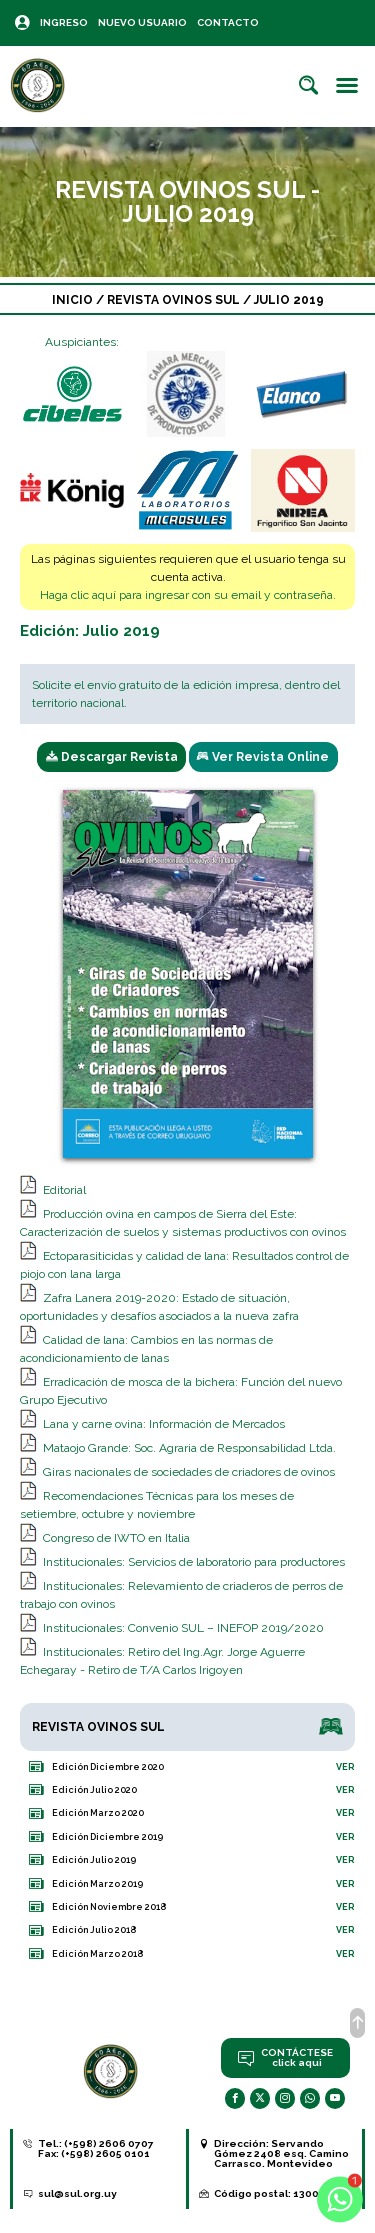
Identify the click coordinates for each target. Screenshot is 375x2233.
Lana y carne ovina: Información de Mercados (164, 1424)
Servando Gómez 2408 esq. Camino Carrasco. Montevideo (281, 2153)
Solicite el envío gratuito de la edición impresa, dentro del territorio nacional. (186, 694)
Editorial (64, 1190)
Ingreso (64, 22)
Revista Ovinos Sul (175, 300)
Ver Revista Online (263, 757)
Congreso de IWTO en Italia (116, 1538)
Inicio (72, 300)
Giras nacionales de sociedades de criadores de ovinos (189, 1472)
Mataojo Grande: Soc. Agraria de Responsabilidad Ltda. (189, 1448)
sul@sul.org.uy (77, 2193)
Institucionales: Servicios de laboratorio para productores (194, 1562)
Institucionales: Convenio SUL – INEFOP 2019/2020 (183, 1628)
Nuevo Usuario (142, 22)
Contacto (228, 22)
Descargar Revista (112, 757)
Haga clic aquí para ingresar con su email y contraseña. (188, 595)
